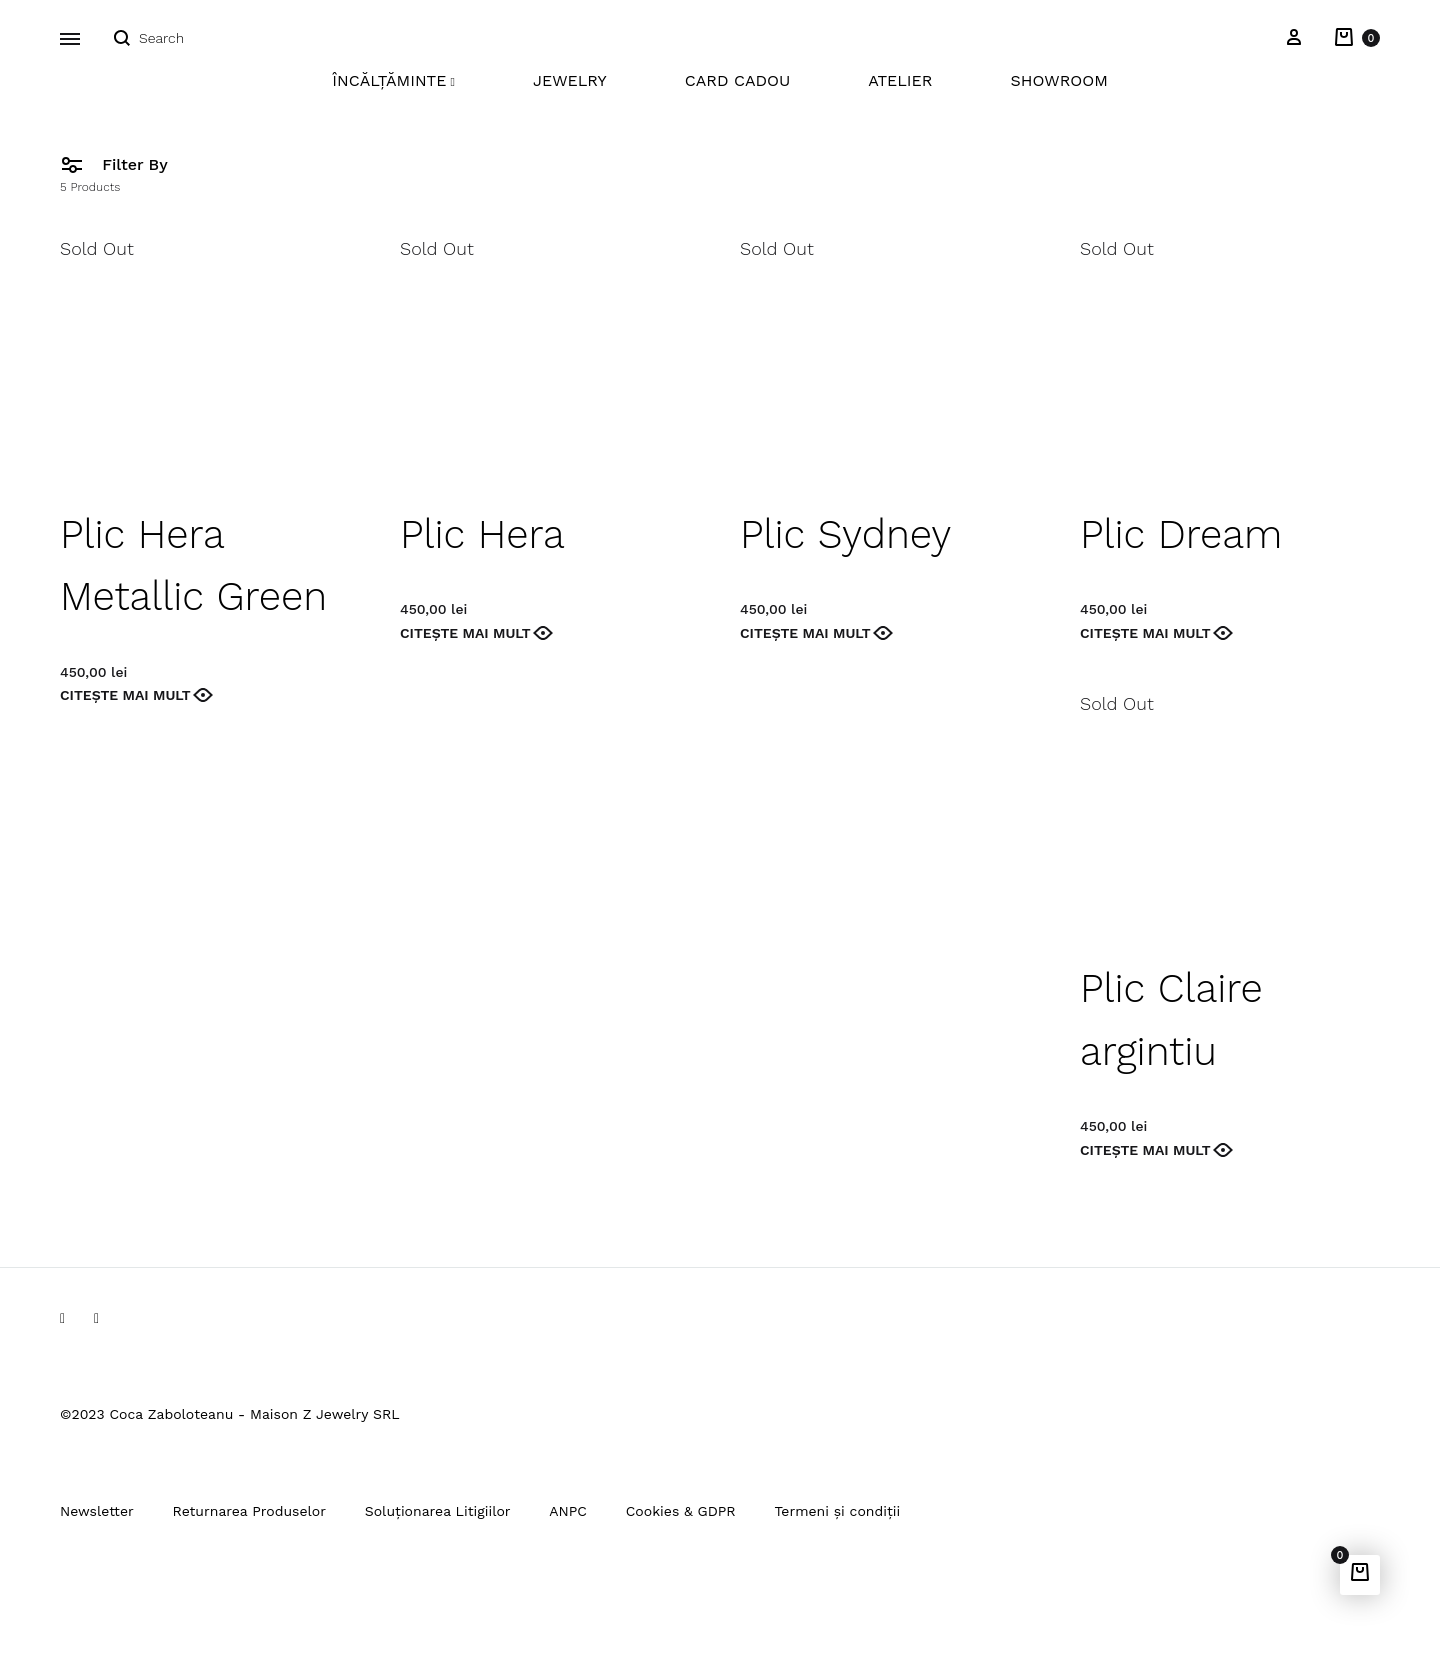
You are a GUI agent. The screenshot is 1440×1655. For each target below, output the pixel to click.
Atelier (900, 80)
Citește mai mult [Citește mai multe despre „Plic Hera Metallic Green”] (125, 695)
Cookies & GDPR (681, 1511)
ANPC (568, 1511)
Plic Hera (482, 534)
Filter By (114, 163)
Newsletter (97, 1511)
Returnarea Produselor (249, 1511)
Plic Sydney (845, 534)
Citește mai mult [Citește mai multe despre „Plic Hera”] (465, 633)
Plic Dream (1181, 534)
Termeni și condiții (837, 1511)
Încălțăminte (393, 80)
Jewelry (570, 80)
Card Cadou (738, 80)
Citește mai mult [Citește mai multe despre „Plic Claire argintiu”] (1145, 1150)
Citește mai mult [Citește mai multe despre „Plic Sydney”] (805, 633)
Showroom (1058, 80)
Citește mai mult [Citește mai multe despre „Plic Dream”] (1145, 633)
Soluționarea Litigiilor (438, 1511)
